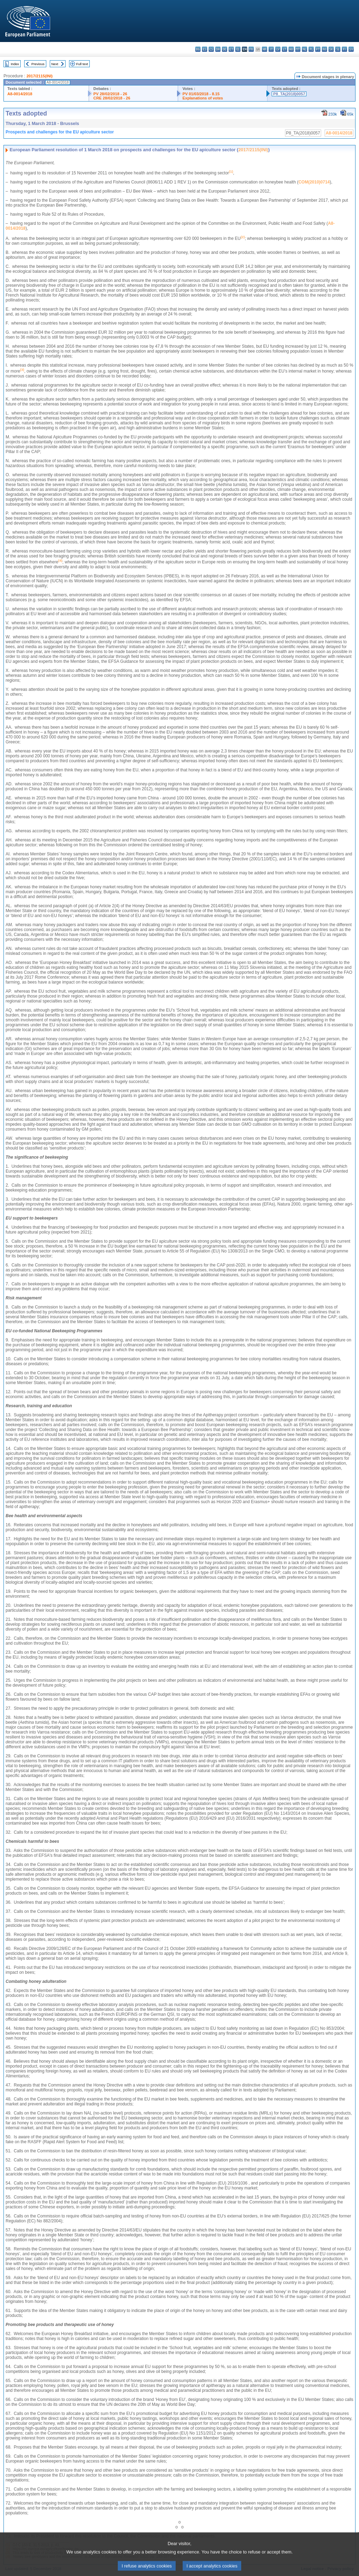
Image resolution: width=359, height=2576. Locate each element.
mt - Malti (297, 49)
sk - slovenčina (331, 49)
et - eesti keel (231, 49)
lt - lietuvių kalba (284, 49)
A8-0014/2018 (19, 94)
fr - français (251, 49)
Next (54, 64)
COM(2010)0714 (314, 182)
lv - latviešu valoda (277, 49)
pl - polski (311, 49)
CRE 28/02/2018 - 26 (111, 98)
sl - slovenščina (337, 49)
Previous (38, 64)
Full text (82, 64)
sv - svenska (351, 49)
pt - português (317, 49)
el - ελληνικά (238, 49)
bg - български (198, 49)
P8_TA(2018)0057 (289, 94)
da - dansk (218, 49)
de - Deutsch (224, 49)
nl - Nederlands (304, 49)
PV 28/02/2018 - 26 (110, 94)
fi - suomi (344, 49)
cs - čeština (211, 49)
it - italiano (271, 49)
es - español (204, 49)
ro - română (324, 49)
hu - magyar (291, 49)
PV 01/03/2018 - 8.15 (200, 94)
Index (15, 64)
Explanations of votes (202, 98)
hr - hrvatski (264, 49)
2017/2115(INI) (39, 76)
